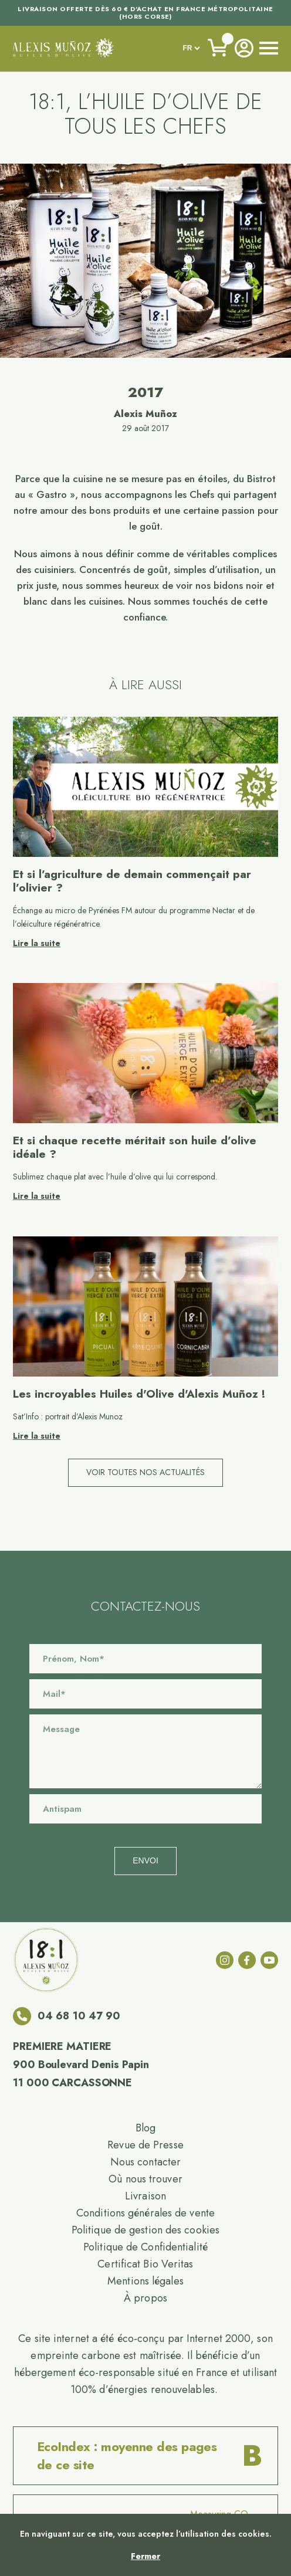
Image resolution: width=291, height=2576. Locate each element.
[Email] (145, 1694)
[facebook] (247, 1960)
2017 (145, 392)
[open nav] (268, 48)
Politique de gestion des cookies (145, 2230)
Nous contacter (145, 2162)
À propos (145, 2298)
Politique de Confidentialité (145, 2247)
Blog (145, 2128)
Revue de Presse (145, 2145)
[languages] (191, 48)
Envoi (145, 1860)
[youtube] (269, 1960)
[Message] (145, 1751)
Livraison (145, 2196)
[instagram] (225, 1960)
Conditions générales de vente (145, 2213)
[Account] (244, 48)
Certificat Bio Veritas (145, 2264)
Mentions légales (145, 2281)
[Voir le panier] (218, 48)
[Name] (145, 1658)
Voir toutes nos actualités (145, 1472)
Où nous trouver (145, 2179)
